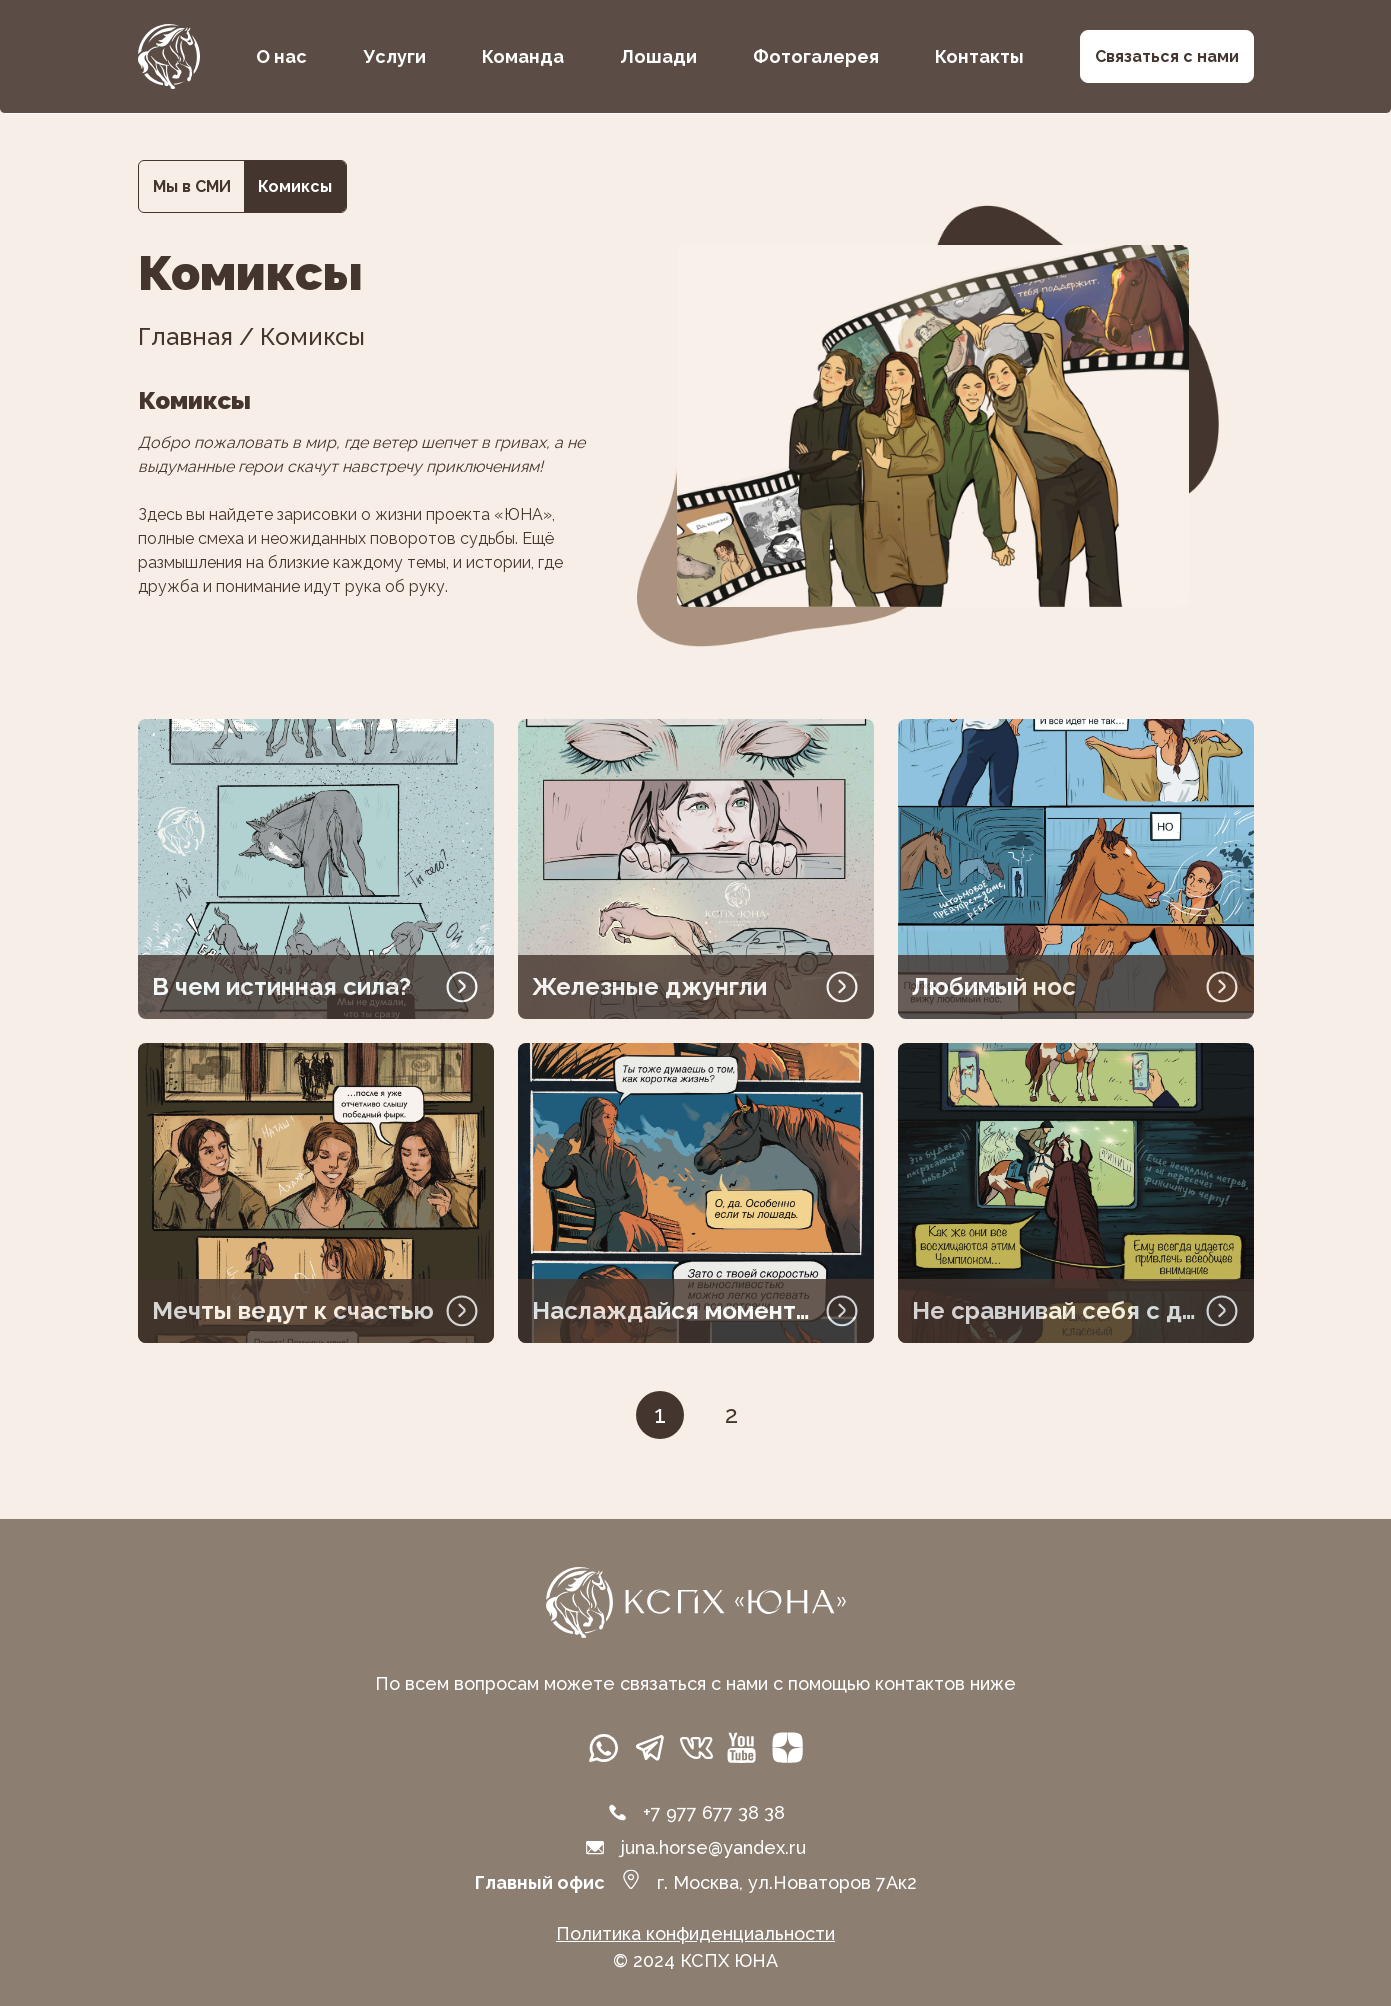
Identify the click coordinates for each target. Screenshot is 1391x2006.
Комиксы (295, 186)
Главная (185, 336)
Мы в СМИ (192, 186)
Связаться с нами (1167, 56)
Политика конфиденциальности (695, 1933)
